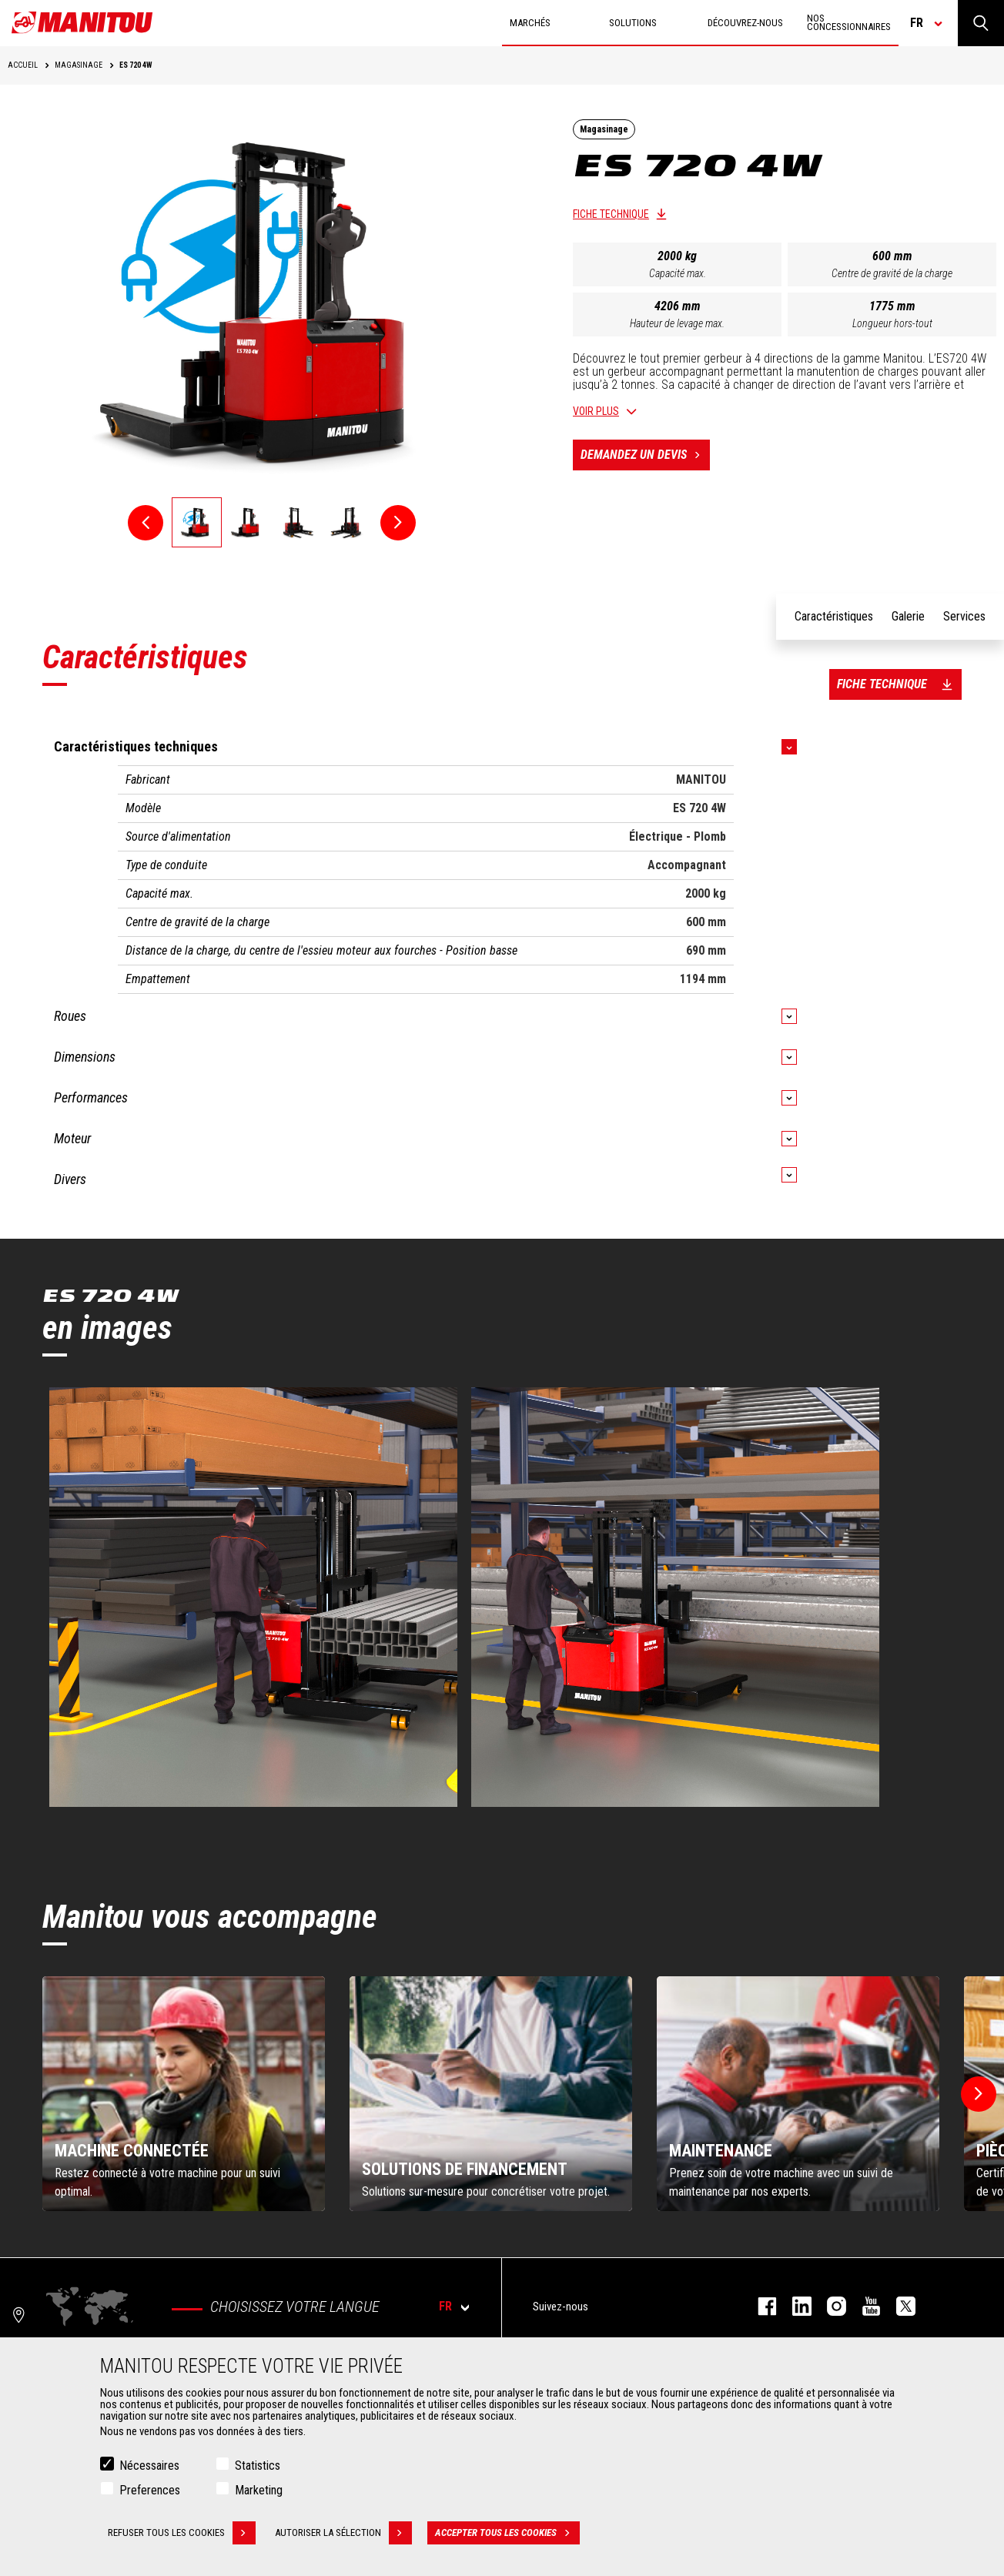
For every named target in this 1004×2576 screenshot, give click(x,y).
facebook (759, 2306)
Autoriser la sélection (343, 2532)
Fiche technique (611, 214)
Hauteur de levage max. (677, 323)
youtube (863, 2306)
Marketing (259, 2490)
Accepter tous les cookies (507, 2532)
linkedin (794, 2306)
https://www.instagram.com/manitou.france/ (829, 2306)
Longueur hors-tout (892, 323)
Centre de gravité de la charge (892, 273)
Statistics (257, 2465)
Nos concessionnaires (849, 22)
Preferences (149, 2490)
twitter (898, 2306)
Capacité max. (677, 273)
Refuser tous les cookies (182, 2532)
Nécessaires (149, 2465)
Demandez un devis (645, 455)
